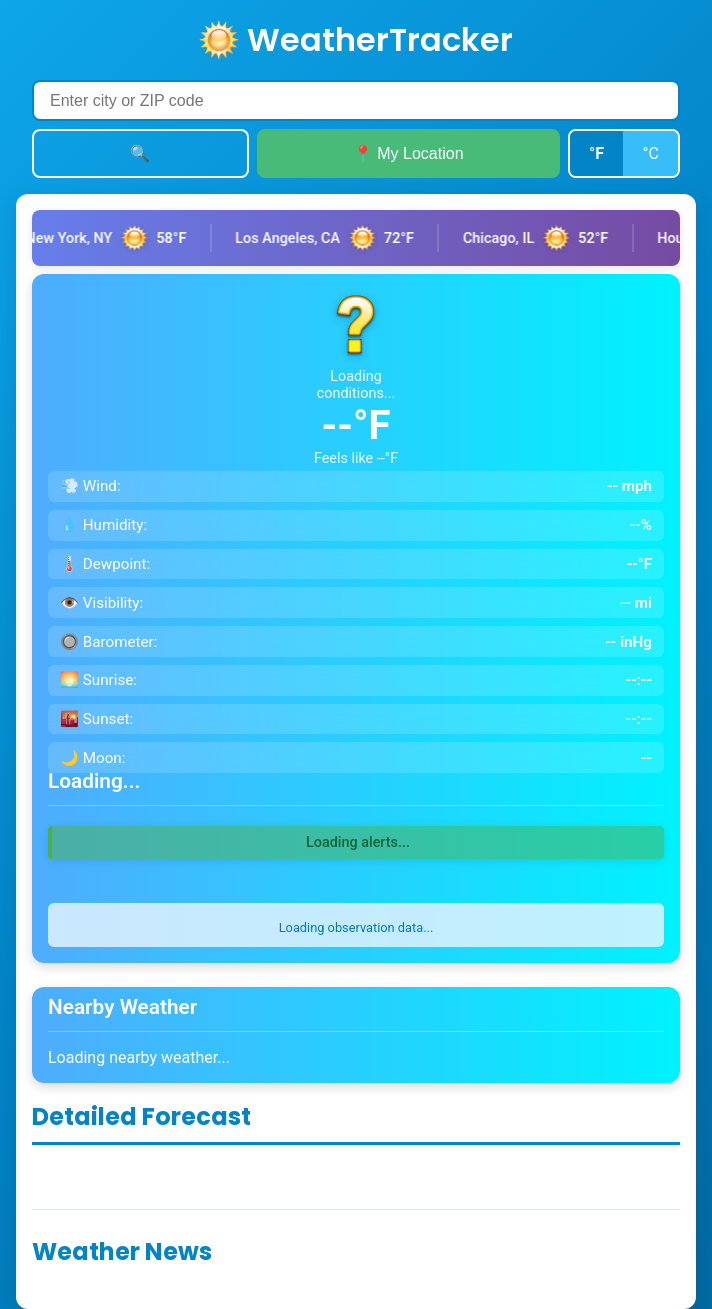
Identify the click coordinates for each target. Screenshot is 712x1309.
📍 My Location (408, 153)
